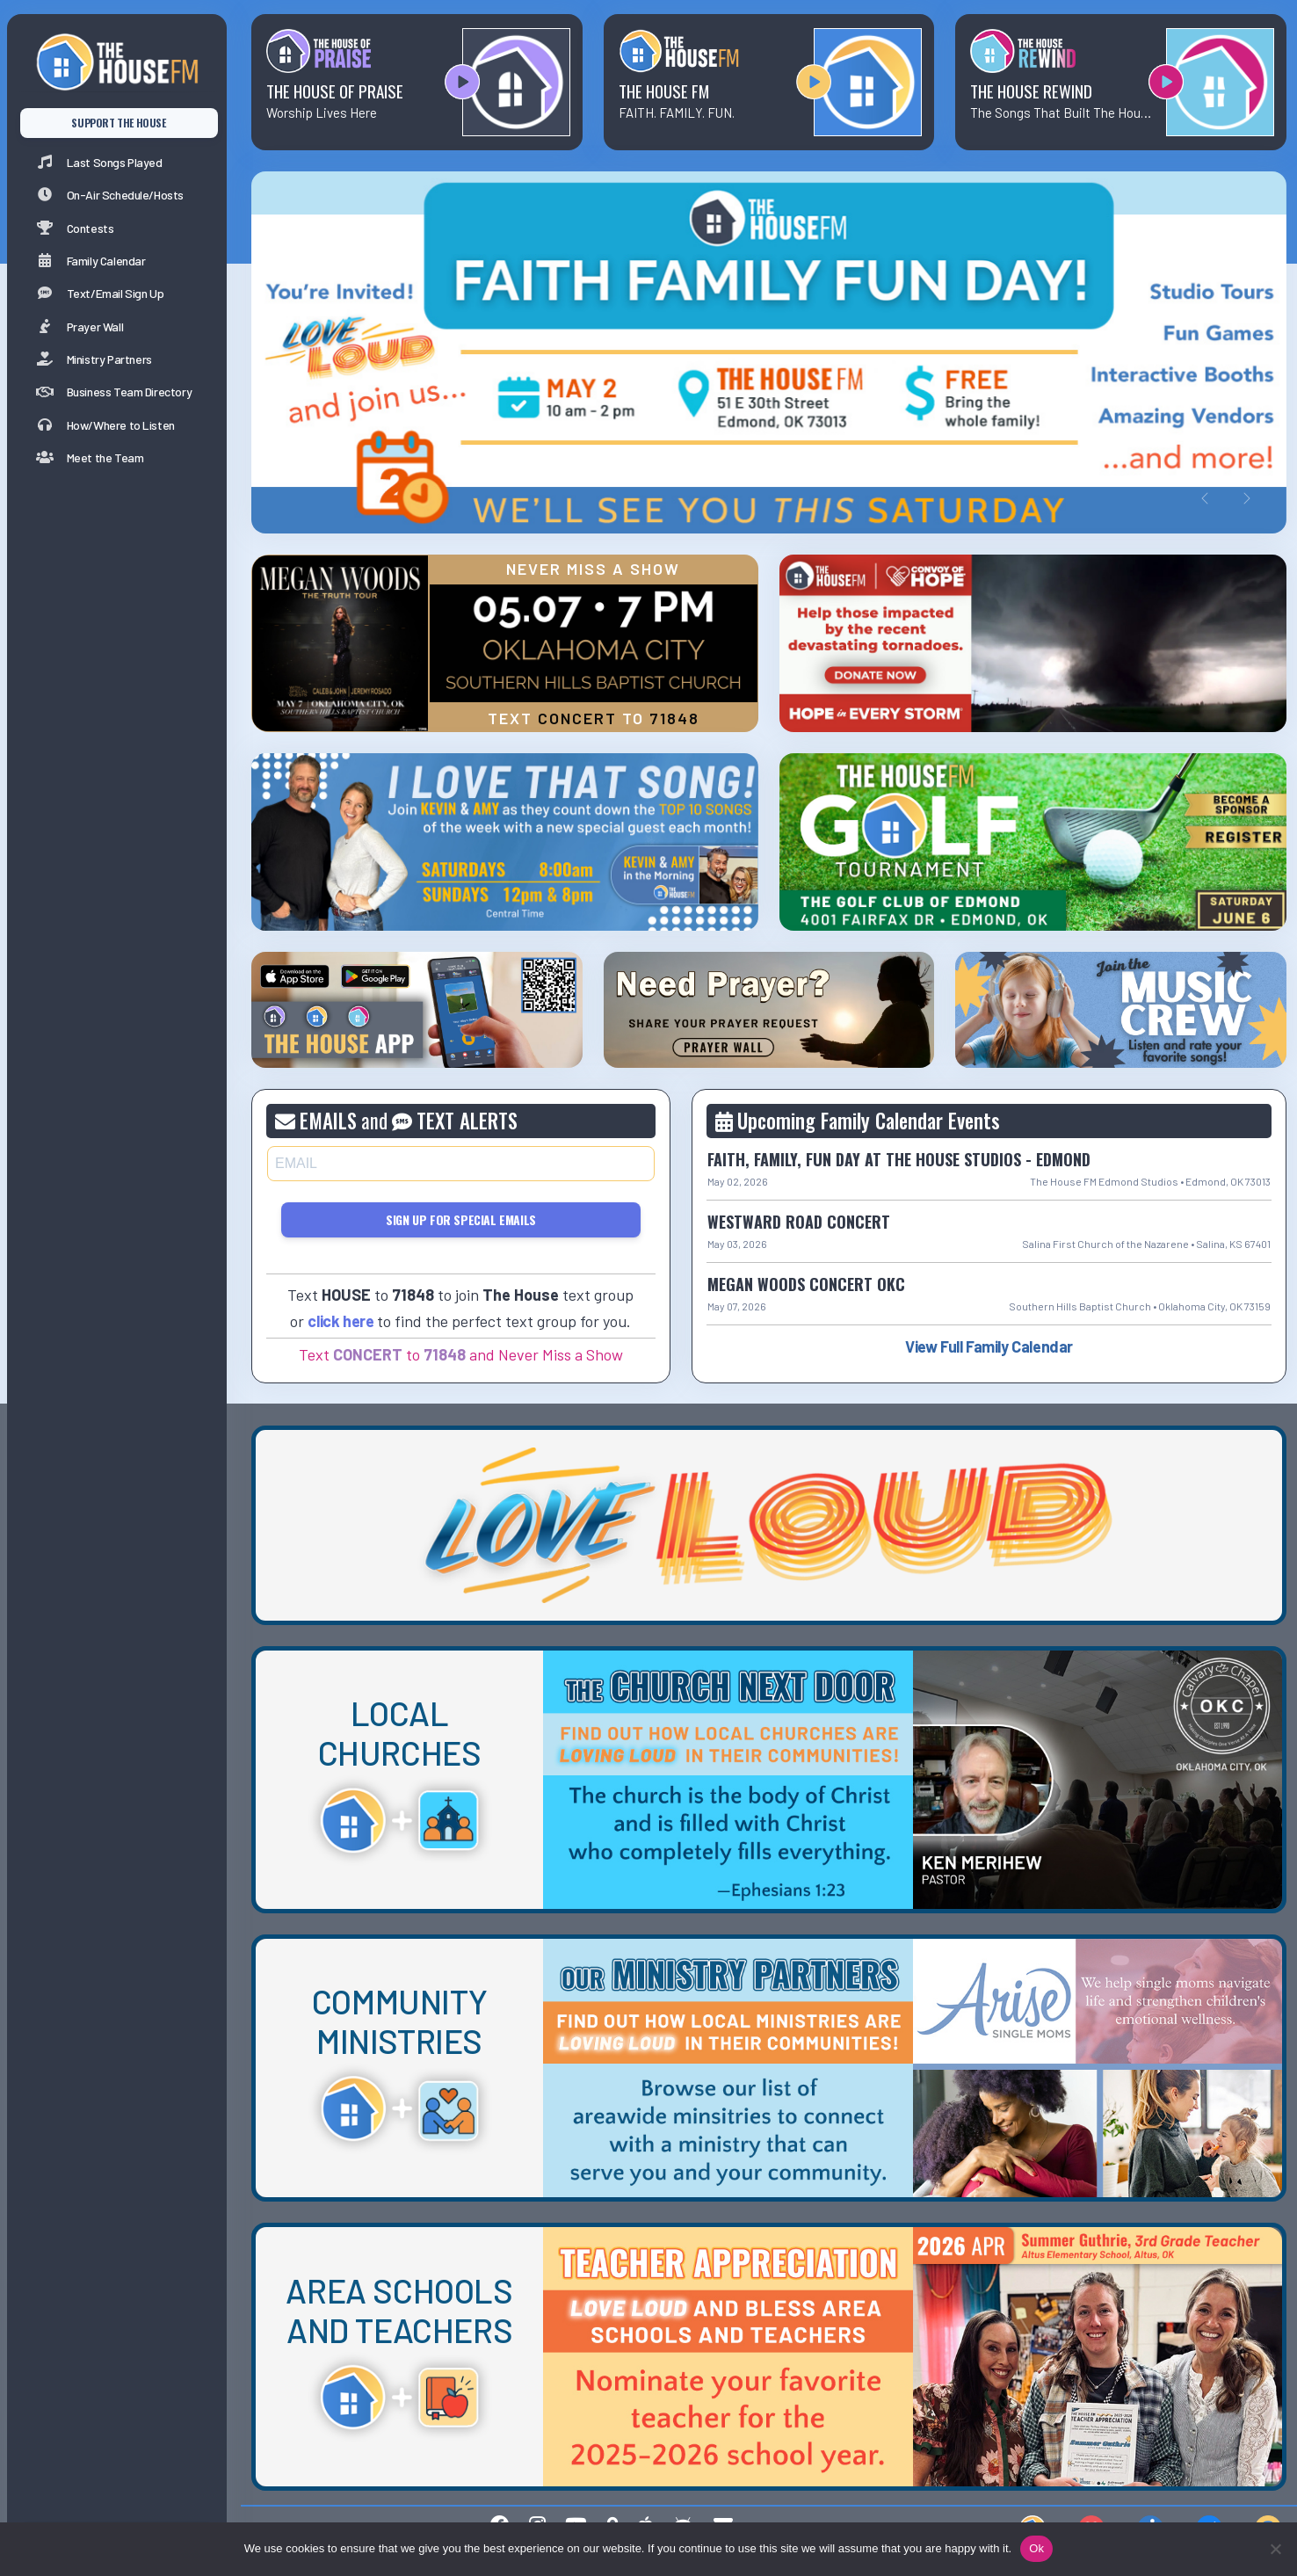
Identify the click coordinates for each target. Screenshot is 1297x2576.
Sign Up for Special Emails (461, 1219)
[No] (1275, 2549)
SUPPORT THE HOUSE (118, 122)
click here (340, 1321)
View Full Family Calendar (989, 1346)
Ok (1036, 2548)
